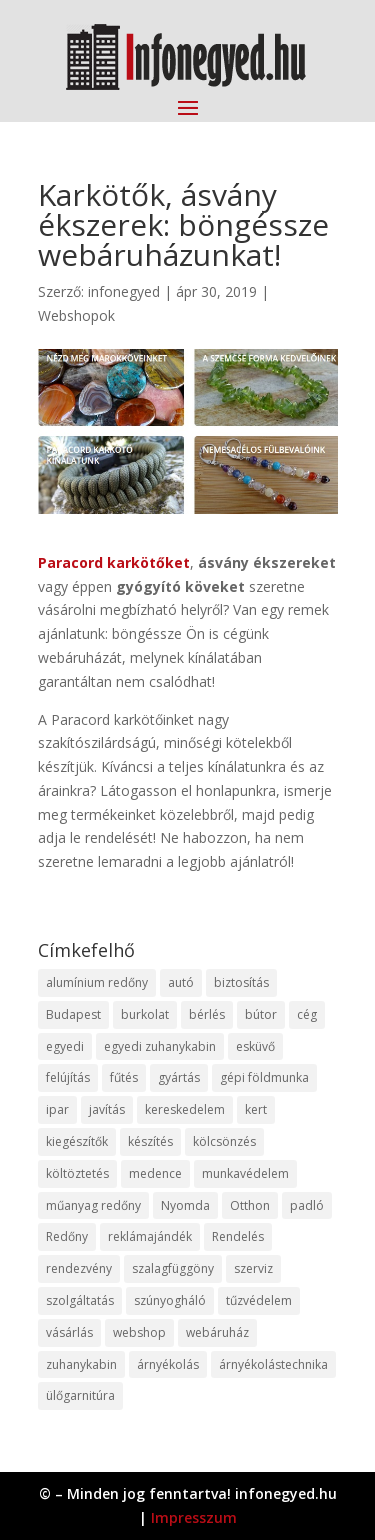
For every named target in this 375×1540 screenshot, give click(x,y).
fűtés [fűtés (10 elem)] (124, 1077)
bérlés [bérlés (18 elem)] (207, 1014)
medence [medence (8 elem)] (155, 1173)
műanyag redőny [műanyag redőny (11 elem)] (93, 1205)
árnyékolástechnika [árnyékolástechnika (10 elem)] (273, 1364)
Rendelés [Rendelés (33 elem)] (238, 1236)
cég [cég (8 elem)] (307, 1014)
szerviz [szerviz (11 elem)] (253, 1268)
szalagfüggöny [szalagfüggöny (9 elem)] (173, 1268)
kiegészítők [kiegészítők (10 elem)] (77, 1141)
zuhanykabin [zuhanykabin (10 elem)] (81, 1364)
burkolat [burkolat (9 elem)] (145, 1014)
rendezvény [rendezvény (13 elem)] (79, 1268)
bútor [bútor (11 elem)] (261, 1014)
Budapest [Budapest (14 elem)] (73, 1014)
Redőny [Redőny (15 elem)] (67, 1236)
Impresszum (194, 1517)
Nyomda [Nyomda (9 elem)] (185, 1205)
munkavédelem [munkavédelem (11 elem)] (245, 1173)
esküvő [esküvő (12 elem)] (255, 1046)
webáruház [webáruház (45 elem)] (217, 1332)
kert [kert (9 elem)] (256, 1109)
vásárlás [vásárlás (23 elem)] (69, 1332)
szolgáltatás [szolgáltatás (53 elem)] (80, 1300)
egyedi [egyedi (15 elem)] (65, 1046)
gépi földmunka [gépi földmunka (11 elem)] (264, 1077)
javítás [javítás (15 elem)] (107, 1109)
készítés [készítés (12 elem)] (150, 1141)
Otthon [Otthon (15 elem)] (250, 1205)
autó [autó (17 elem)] (181, 982)
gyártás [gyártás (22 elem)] (179, 1077)
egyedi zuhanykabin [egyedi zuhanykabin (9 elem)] (160, 1046)
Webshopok (76, 315)
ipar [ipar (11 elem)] (57, 1109)
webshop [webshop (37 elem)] (139, 1332)
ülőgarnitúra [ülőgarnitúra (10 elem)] (80, 1395)
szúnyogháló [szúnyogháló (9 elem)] (170, 1300)
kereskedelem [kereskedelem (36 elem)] (185, 1109)
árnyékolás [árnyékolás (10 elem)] (168, 1364)
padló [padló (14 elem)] (307, 1205)
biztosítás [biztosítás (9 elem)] (241, 982)
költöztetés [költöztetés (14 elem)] (77, 1173)
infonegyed (124, 291)
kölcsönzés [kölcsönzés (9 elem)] (224, 1141)
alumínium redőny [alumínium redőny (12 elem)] (97, 982)
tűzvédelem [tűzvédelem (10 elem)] (259, 1300)
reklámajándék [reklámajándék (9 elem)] (150, 1236)
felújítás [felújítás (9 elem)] (68, 1077)
